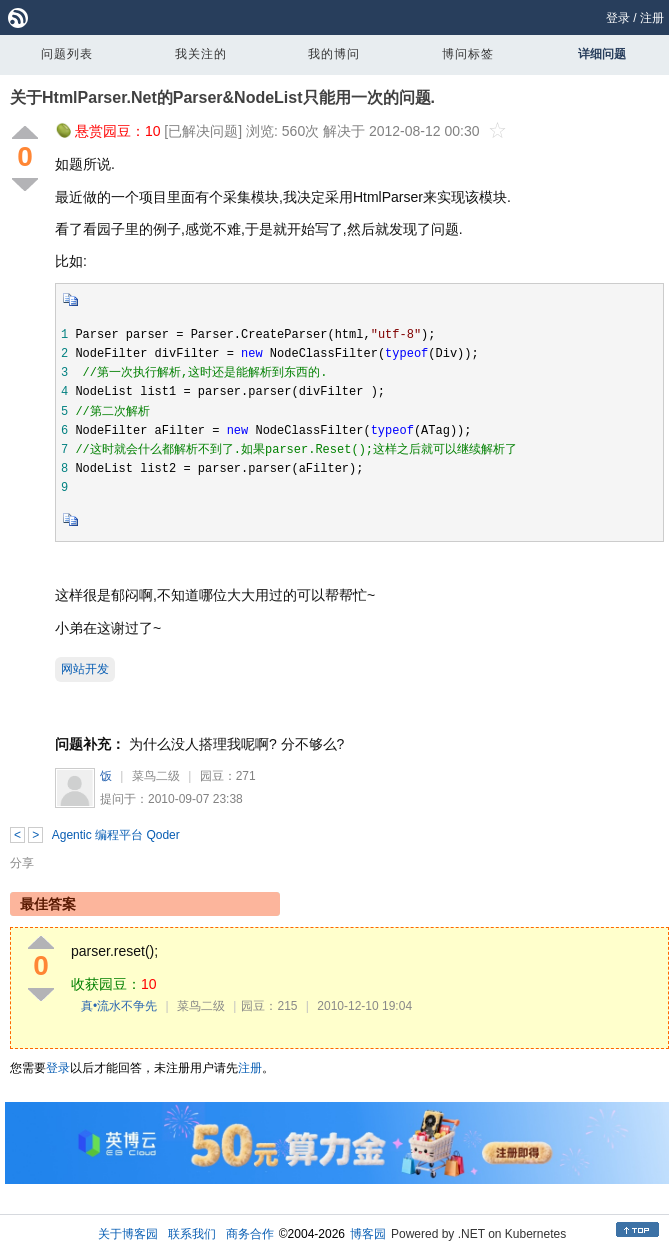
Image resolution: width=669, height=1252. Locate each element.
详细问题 (602, 54)
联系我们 (192, 1234)
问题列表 (67, 54)
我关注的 (201, 54)
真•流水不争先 (119, 1006)
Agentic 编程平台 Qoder (116, 835)
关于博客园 (128, 1234)
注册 (652, 18)
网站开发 (85, 669)
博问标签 (468, 54)
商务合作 (250, 1234)
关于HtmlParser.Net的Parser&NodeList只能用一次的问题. (222, 97)
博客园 (368, 1234)
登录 (618, 18)
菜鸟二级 (156, 776)
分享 (22, 863)
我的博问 (334, 54)
